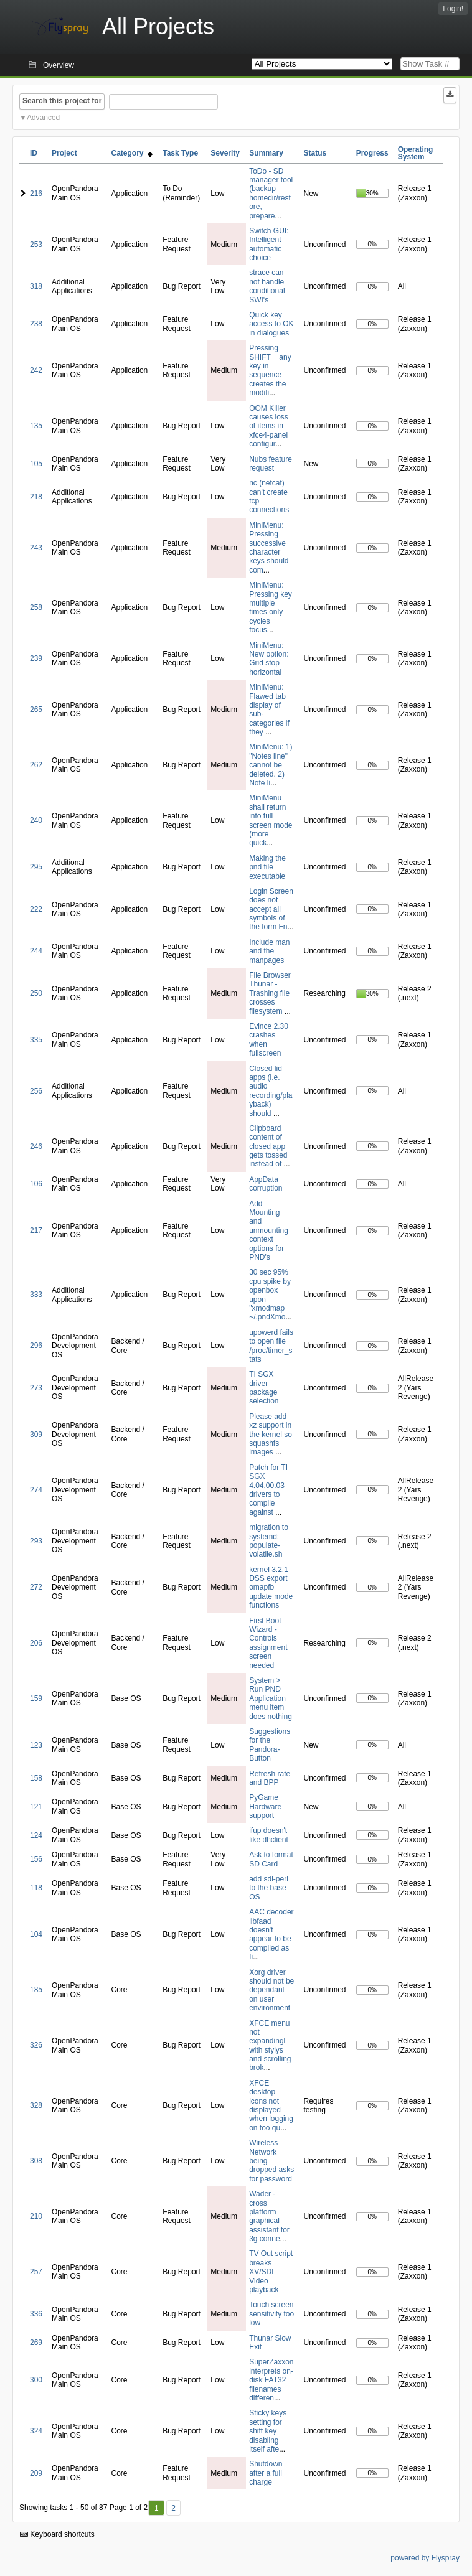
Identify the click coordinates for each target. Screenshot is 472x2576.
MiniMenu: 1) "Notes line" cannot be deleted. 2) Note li (270, 764)
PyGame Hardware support (265, 1806)
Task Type (180, 153)
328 (36, 2105)
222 (36, 909)
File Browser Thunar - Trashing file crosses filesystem (270, 993)
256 (36, 1091)
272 (36, 1587)
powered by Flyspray (425, 2558)
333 (36, 1294)
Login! (453, 8)
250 (36, 993)
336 (36, 2314)
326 (36, 2045)
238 (36, 323)
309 (36, 1434)
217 (36, 1230)
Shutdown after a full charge (265, 2473)
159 (36, 1698)
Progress (372, 153)
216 (36, 193)
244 (36, 951)
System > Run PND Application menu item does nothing (270, 1698)
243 (36, 547)
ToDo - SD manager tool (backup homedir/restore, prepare (271, 193)
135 (36, 425)
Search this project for (61, 100)
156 (36, 1859)
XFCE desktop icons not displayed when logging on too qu (271, 2105)
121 (36, 1806)
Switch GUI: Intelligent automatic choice (268, 244)
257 (36, 2271)
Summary (266, 153)
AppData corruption (265, 1183)
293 (36, 1541)
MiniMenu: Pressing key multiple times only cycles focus (270, 607)
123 (36, 1745)
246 (36, 1146)
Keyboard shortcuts (57, 2534)
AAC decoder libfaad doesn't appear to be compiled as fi (271, 1934)
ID (33, 153)
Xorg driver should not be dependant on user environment (271, 1990)
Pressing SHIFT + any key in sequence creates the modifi (270, 370)
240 (36, 820)
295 (36, 867)
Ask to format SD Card (271, 1859)
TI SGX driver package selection (263, 1387)
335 (36, 1040)
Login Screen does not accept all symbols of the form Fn (271, 909)
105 (36, 463)
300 (36, 2380)
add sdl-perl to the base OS (268, 1888)
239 (36, 658)
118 (36, 1887)
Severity (225, 153)
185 (36, 1989)
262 (36, 765)
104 (36, 1934)
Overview (58, 65)
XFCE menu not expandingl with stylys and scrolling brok (270, 2046)
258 (36, 607)
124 (36, 1835)
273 (36, 1388)
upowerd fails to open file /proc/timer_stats (271, 1346)
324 (36, 2431)
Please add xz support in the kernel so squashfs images (270, 1434)
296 (36, 1345)
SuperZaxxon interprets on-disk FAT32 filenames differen (271, 2380)
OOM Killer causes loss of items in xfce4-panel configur (268, 426)
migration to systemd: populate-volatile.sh (268, 1540)
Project (64, 153)
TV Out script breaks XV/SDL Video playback (271, 2271)
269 (36, 2342)
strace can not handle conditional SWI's (267, 286)
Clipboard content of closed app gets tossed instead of (268, 1146)
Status (315, 153)
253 (36, 244)
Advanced (43, 117)
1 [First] (156, 2508)
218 (36, 496)
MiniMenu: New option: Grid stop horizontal (268, 659)
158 (36, 1778)
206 (36, 1643)
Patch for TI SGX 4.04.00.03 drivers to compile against (268, 1490)
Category (132, 153)
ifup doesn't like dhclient (268, 1834)
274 (36, 1490)
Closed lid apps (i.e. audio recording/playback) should (270, 1091)
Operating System (415, 153)
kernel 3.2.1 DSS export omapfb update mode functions (271, 1587)
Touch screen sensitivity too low (271, 2313)
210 (36, 2216)
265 (36, 709)
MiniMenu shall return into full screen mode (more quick (270, 820)
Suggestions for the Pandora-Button (269, 1745)
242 (36, 370)
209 (36, 2473)
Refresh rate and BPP (269, 1778)
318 (36, 286)
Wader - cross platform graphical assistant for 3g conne (269, 2216)
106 (36, 1183)
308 (36, 2161)
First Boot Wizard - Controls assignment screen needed (268, 1643)
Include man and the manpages (269, 951)
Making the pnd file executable (267, 867)
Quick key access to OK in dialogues (271, 324)
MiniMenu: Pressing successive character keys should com (268, 547)
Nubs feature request (270, 463)
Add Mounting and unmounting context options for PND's (268, 1230)
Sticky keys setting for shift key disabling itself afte (267, 2431)
